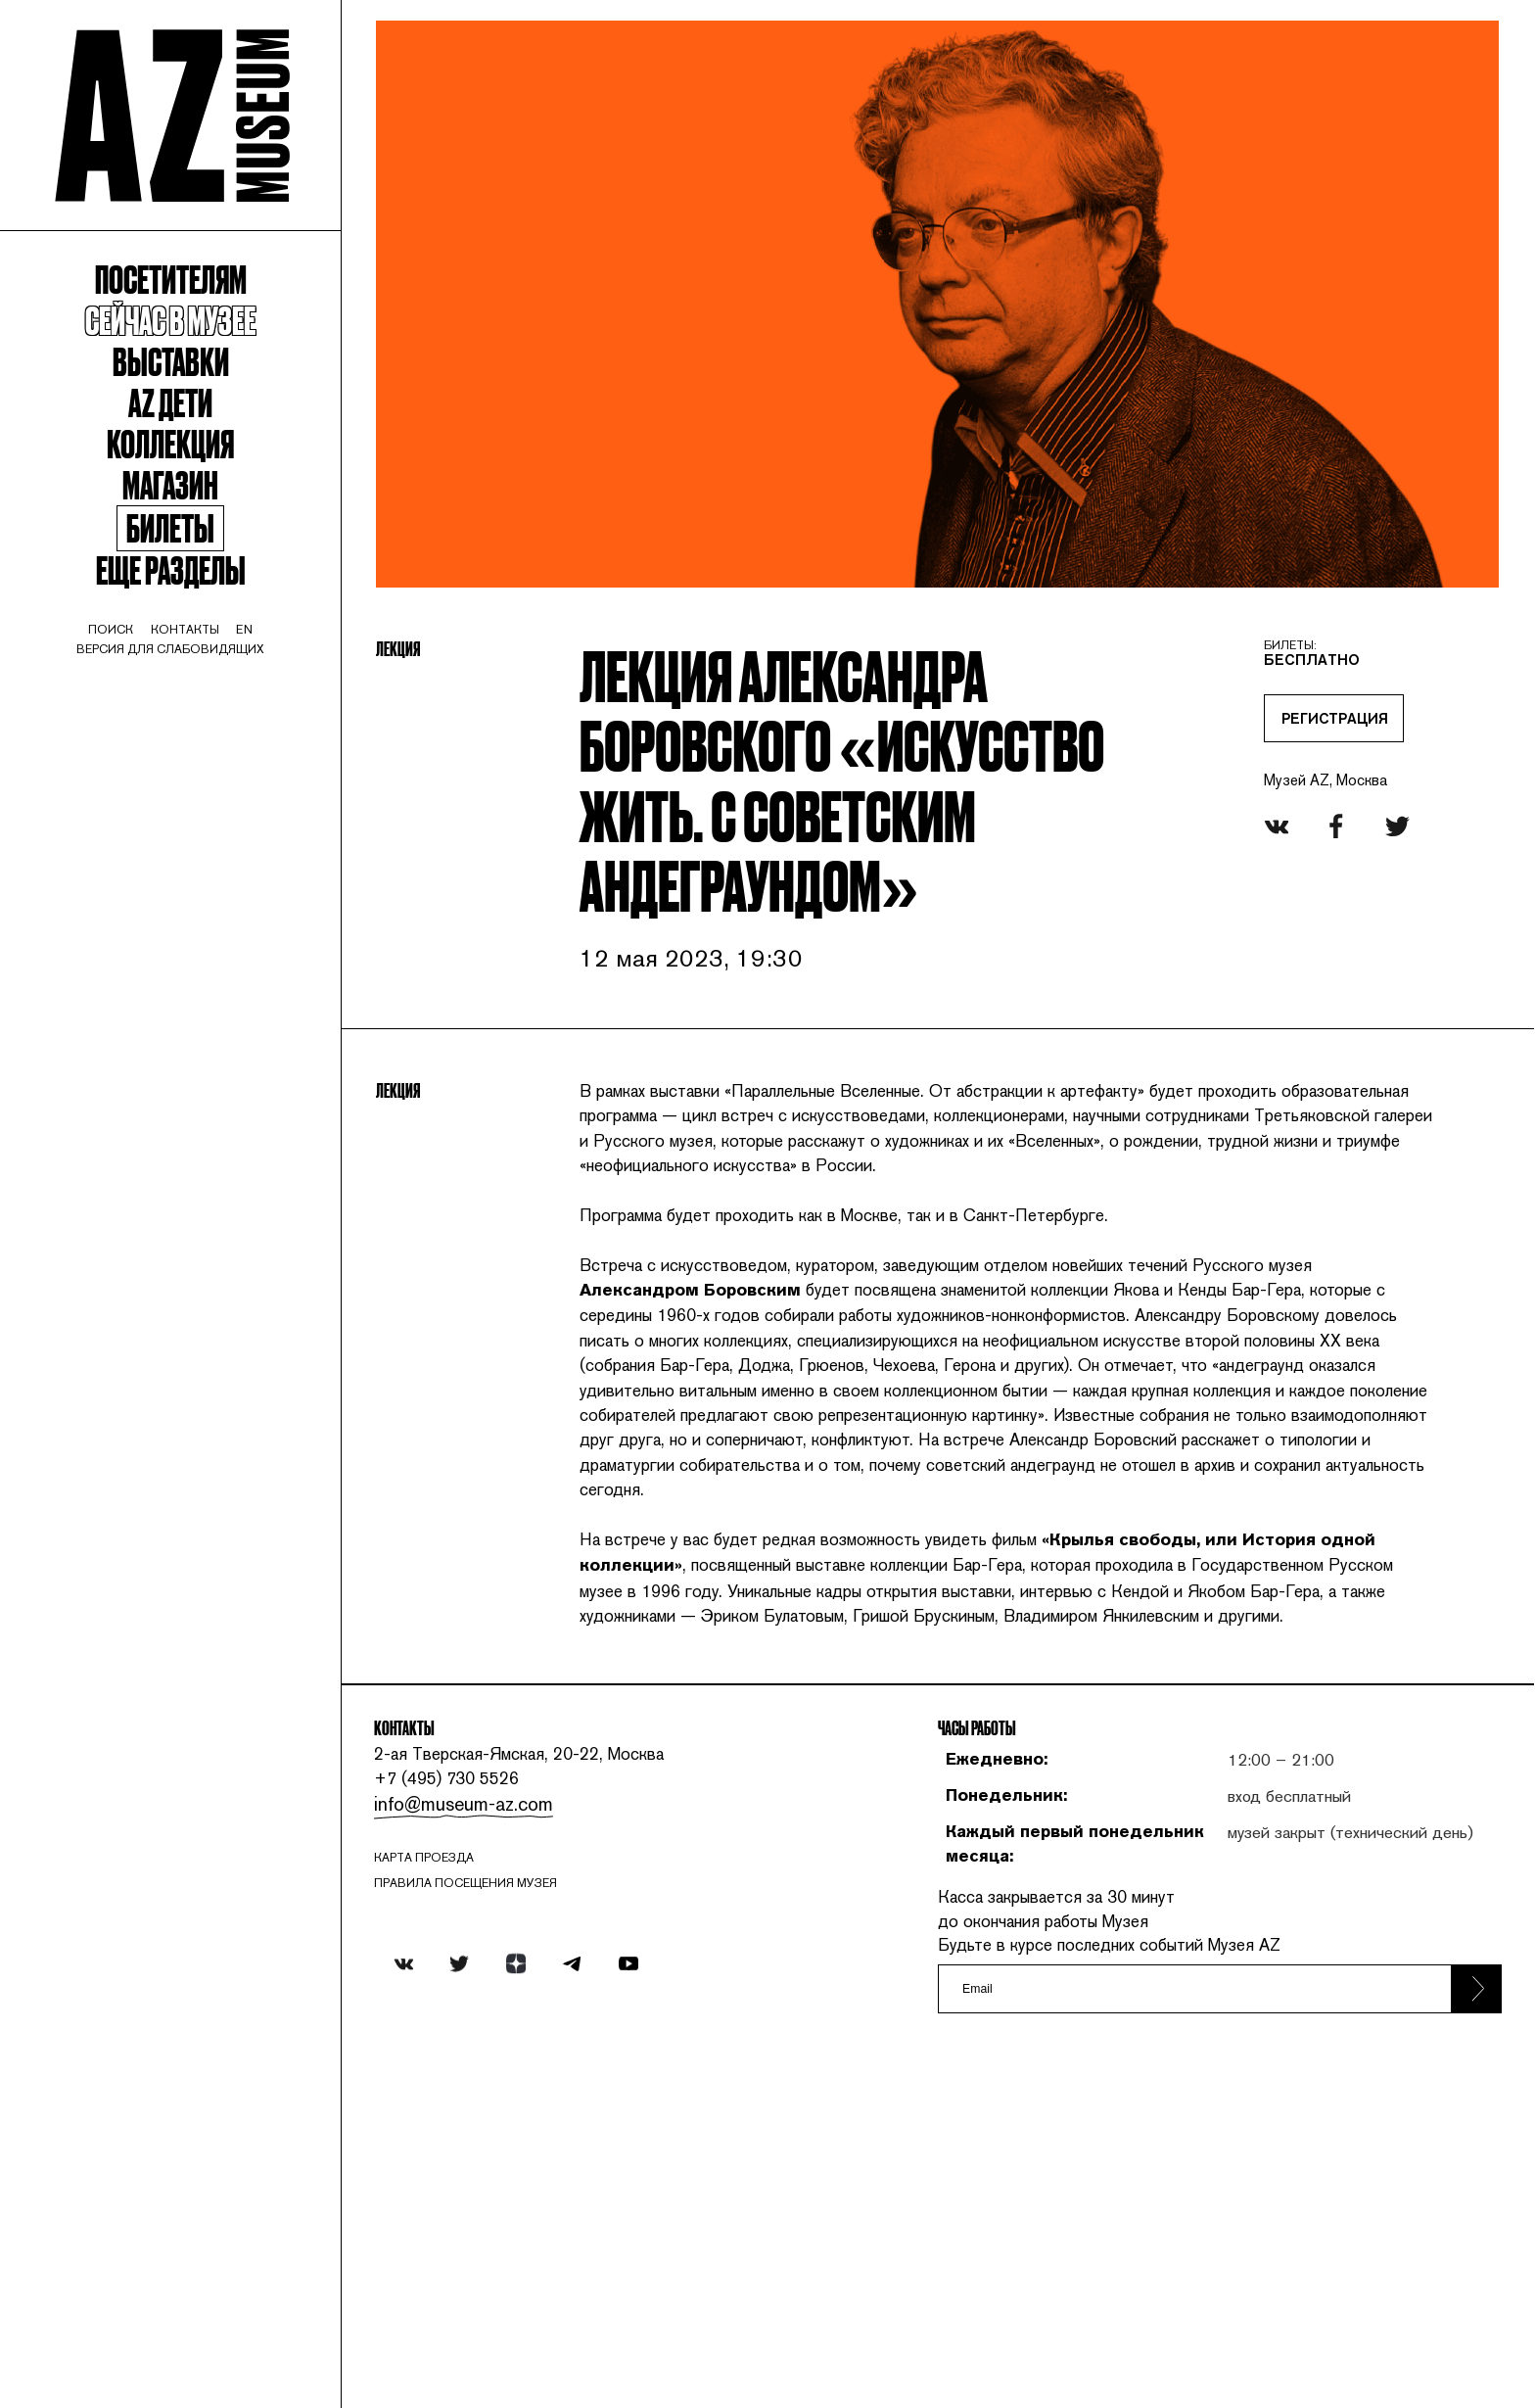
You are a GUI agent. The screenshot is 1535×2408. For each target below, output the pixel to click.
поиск (127, 707)
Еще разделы (192, 638)
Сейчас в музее (192, 358)
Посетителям (192, 312)
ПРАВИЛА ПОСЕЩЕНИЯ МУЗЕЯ (522, 2210)
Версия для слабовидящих (192, 729)
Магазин (192, 542)
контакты (207, 707)
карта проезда (478, 2182)
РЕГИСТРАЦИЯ (1300, 709)
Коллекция (191, 496)
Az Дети (192, 450)
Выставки (192, 404)
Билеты (192, 592)
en (273, 707)
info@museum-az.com (510, 2124)
